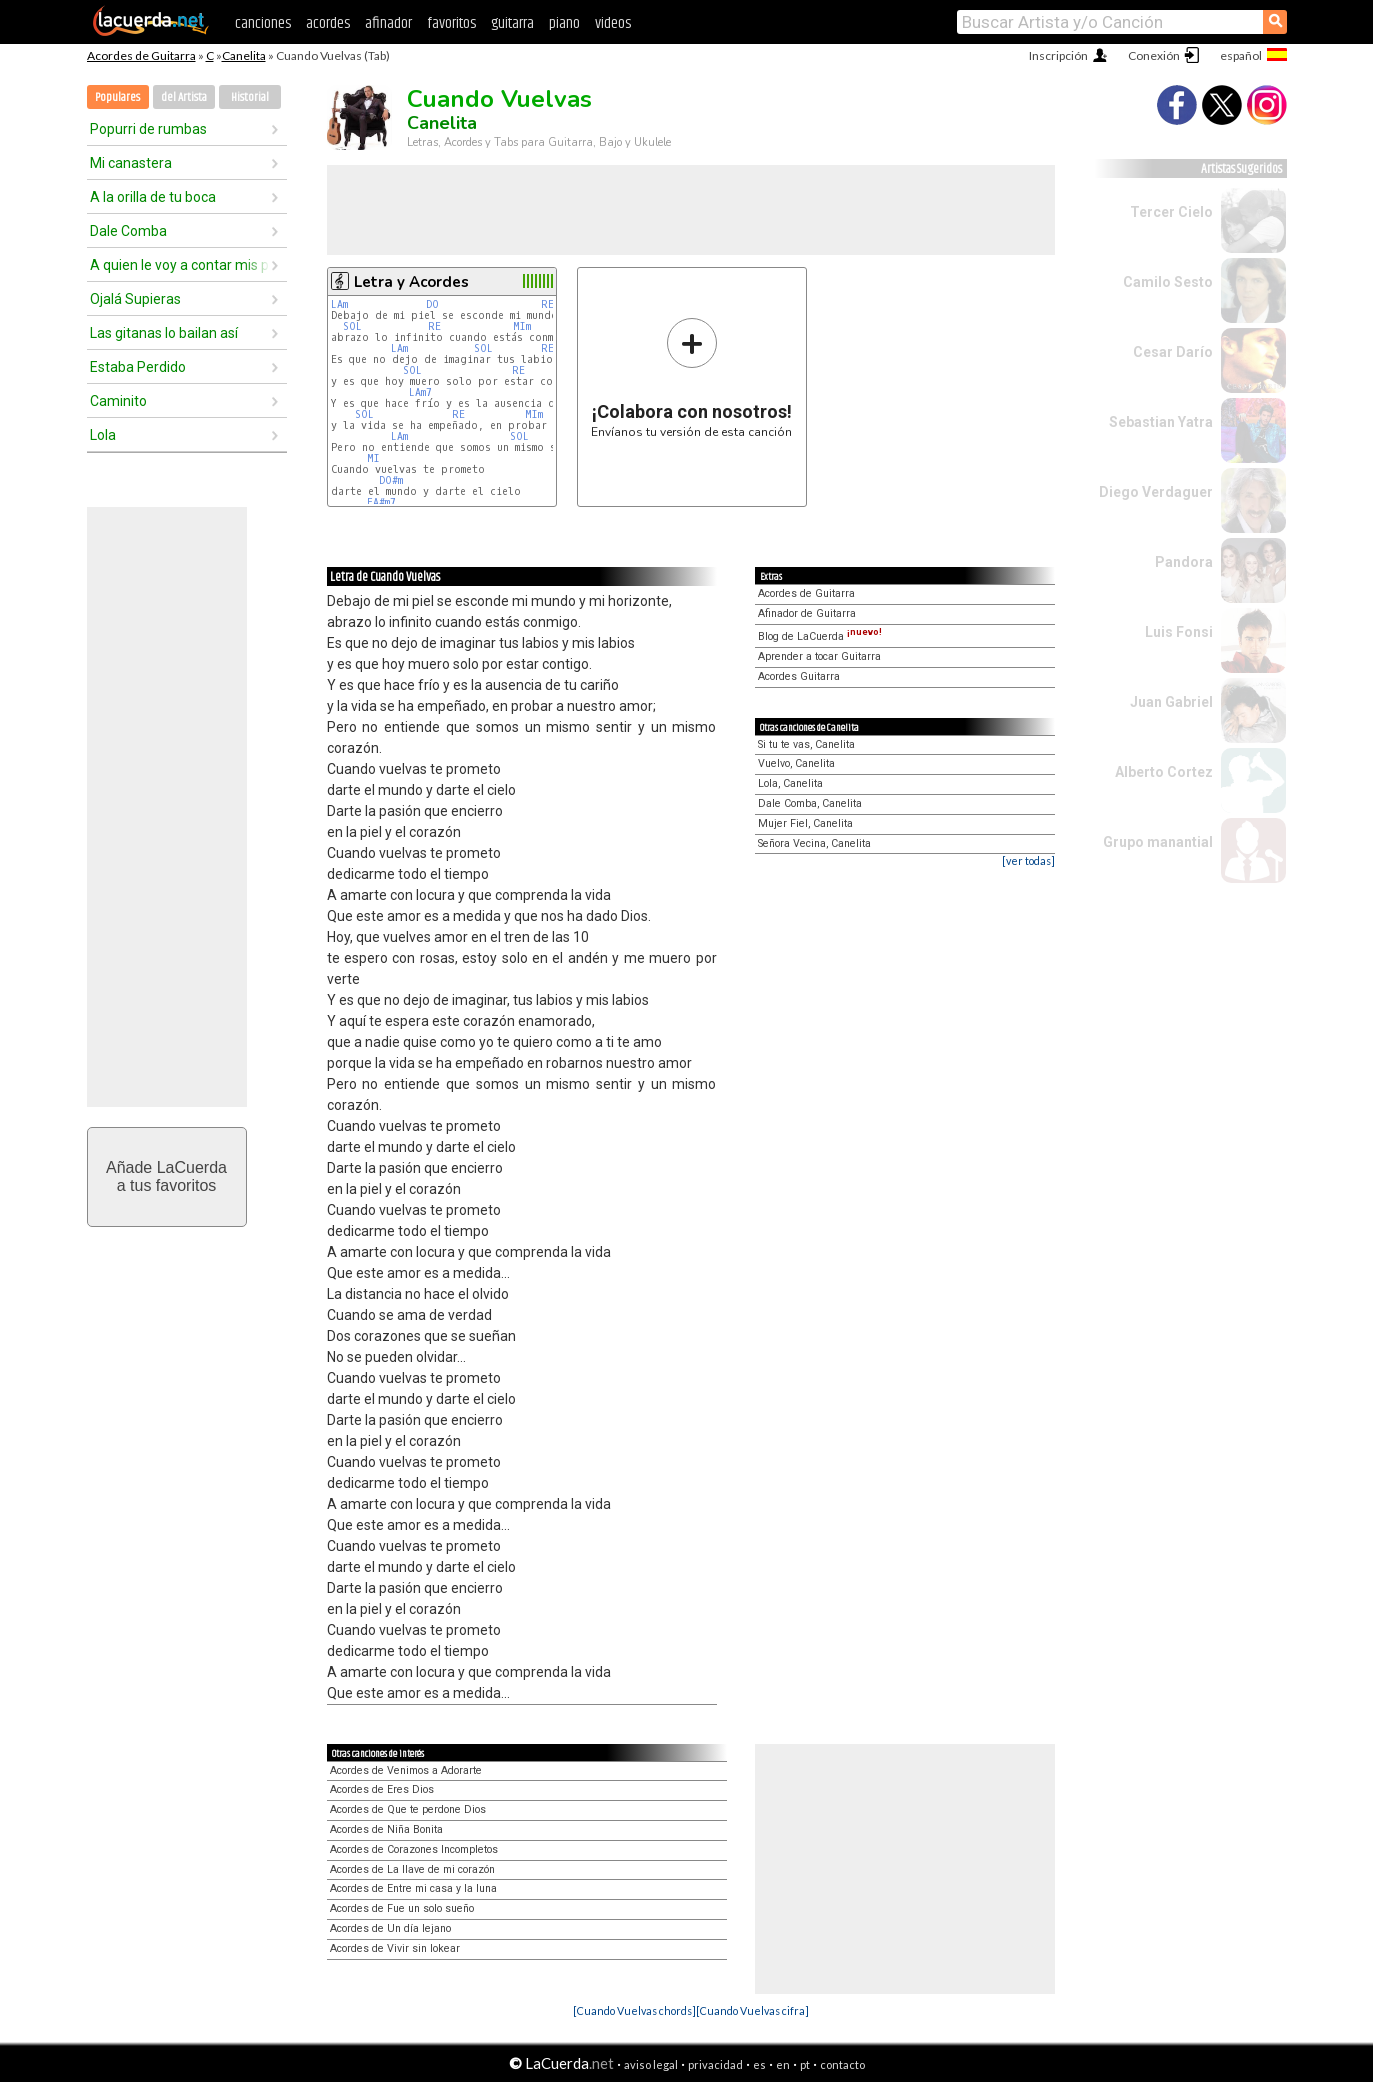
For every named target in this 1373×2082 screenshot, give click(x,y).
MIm (522, 326)
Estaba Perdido (138, 367)
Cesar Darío (1173, 352)
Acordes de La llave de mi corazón (412, 1869)
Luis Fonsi (1179, 632)
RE (547, 304)
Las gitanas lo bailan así (164, 333)
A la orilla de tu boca (153, 197)
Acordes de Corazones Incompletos (414, 1849)
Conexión (1154, 55)
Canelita (244, 55)
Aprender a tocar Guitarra (819, 656)
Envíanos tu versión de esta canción (691, 377)
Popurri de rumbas (148, 129)
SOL (352, 326)
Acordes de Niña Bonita (386, 1829)
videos (613, 23)
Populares (117, 97)
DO (432, 304)
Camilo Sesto (1168, 282)
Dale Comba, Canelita (810, 803)
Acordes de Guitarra (141, 55)
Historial (250, 97)
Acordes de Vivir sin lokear (395, 1948)
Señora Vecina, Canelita (814, 843)
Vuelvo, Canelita (796, 763)
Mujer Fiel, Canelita (805, 823)
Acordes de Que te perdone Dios (408, 1809)
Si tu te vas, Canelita (806, 744)
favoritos (451, 23)
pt (805, 2064)
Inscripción (1058, 55)
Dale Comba (128, 231)
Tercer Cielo (1171, 212)
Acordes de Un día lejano (390, 1928)
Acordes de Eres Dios (382, 1789)
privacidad (715, 2064)
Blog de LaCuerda (820, 636)
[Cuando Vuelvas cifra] (752, 2010)
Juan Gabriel (1171, 702)
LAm (339, 304)
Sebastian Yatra (1161, 422)
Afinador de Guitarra (807, 613)
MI (373, 458)
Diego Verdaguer (1156, 492)
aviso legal (651, 2064)
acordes (328, 23)
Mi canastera (131, 163)
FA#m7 (381, 502)
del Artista (184, 97)
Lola (103, 435)
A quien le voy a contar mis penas (180, 265)
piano (564, 23)
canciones (263, 23)
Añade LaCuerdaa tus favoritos (166, 1176)
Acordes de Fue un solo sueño (402, 1908)
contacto (842, 2064)
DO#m (391, 480)
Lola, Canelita (790, 783)
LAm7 (420, 392)
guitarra (512, 23)
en (783, 2064)
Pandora (1184, 562)
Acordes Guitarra (799, 676)
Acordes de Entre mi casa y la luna (413, 1888)
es (759, 2064)
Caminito (118, 401)
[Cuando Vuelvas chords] (634, 2010)
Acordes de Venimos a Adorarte (406, 1770)
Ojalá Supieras (135, 299)
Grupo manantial (1158, 842)
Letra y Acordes (411, 282)
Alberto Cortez (1164, 772)
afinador (388, 23)
